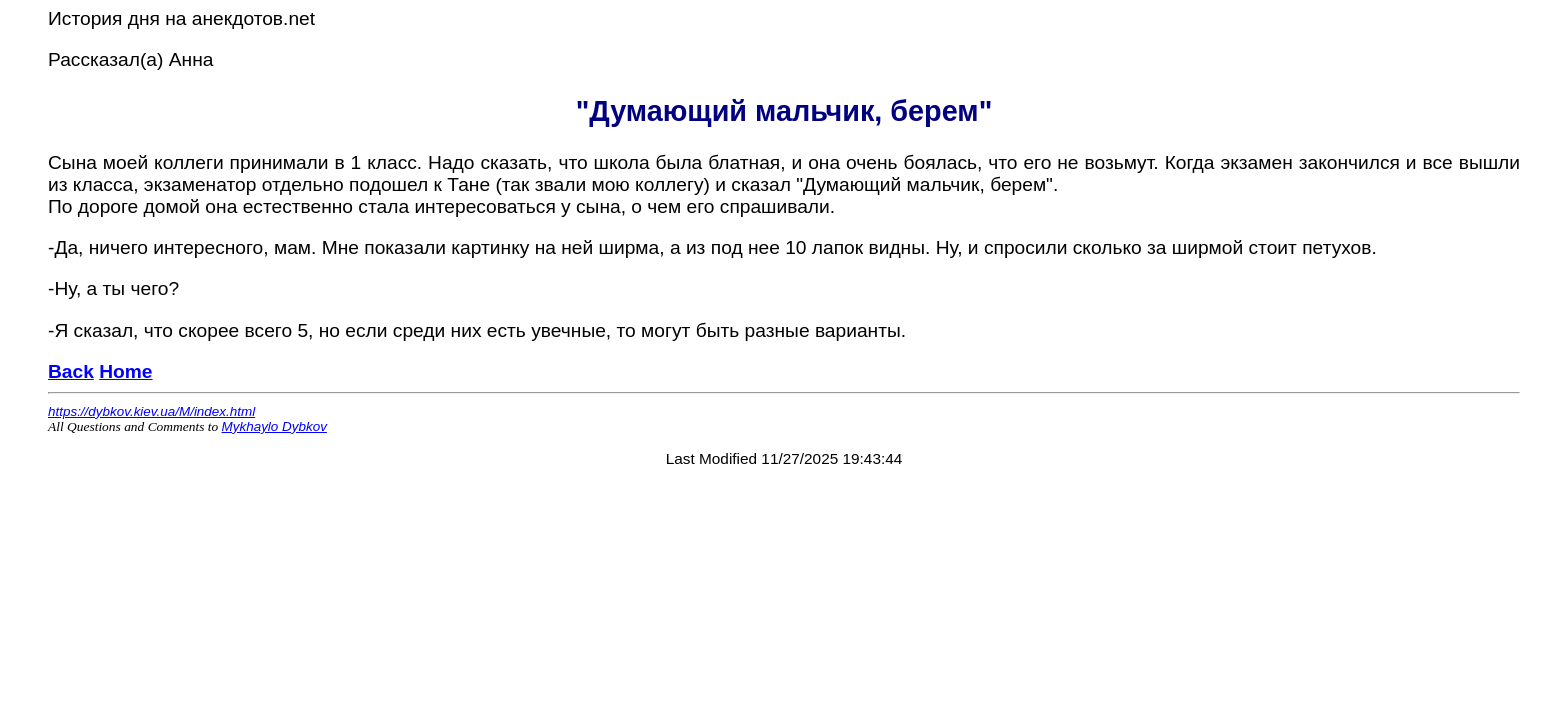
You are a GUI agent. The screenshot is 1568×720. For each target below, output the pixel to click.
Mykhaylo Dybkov (274, 426)
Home (125, 371)
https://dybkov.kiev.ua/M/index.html (151, 411)
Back (71, 371)
